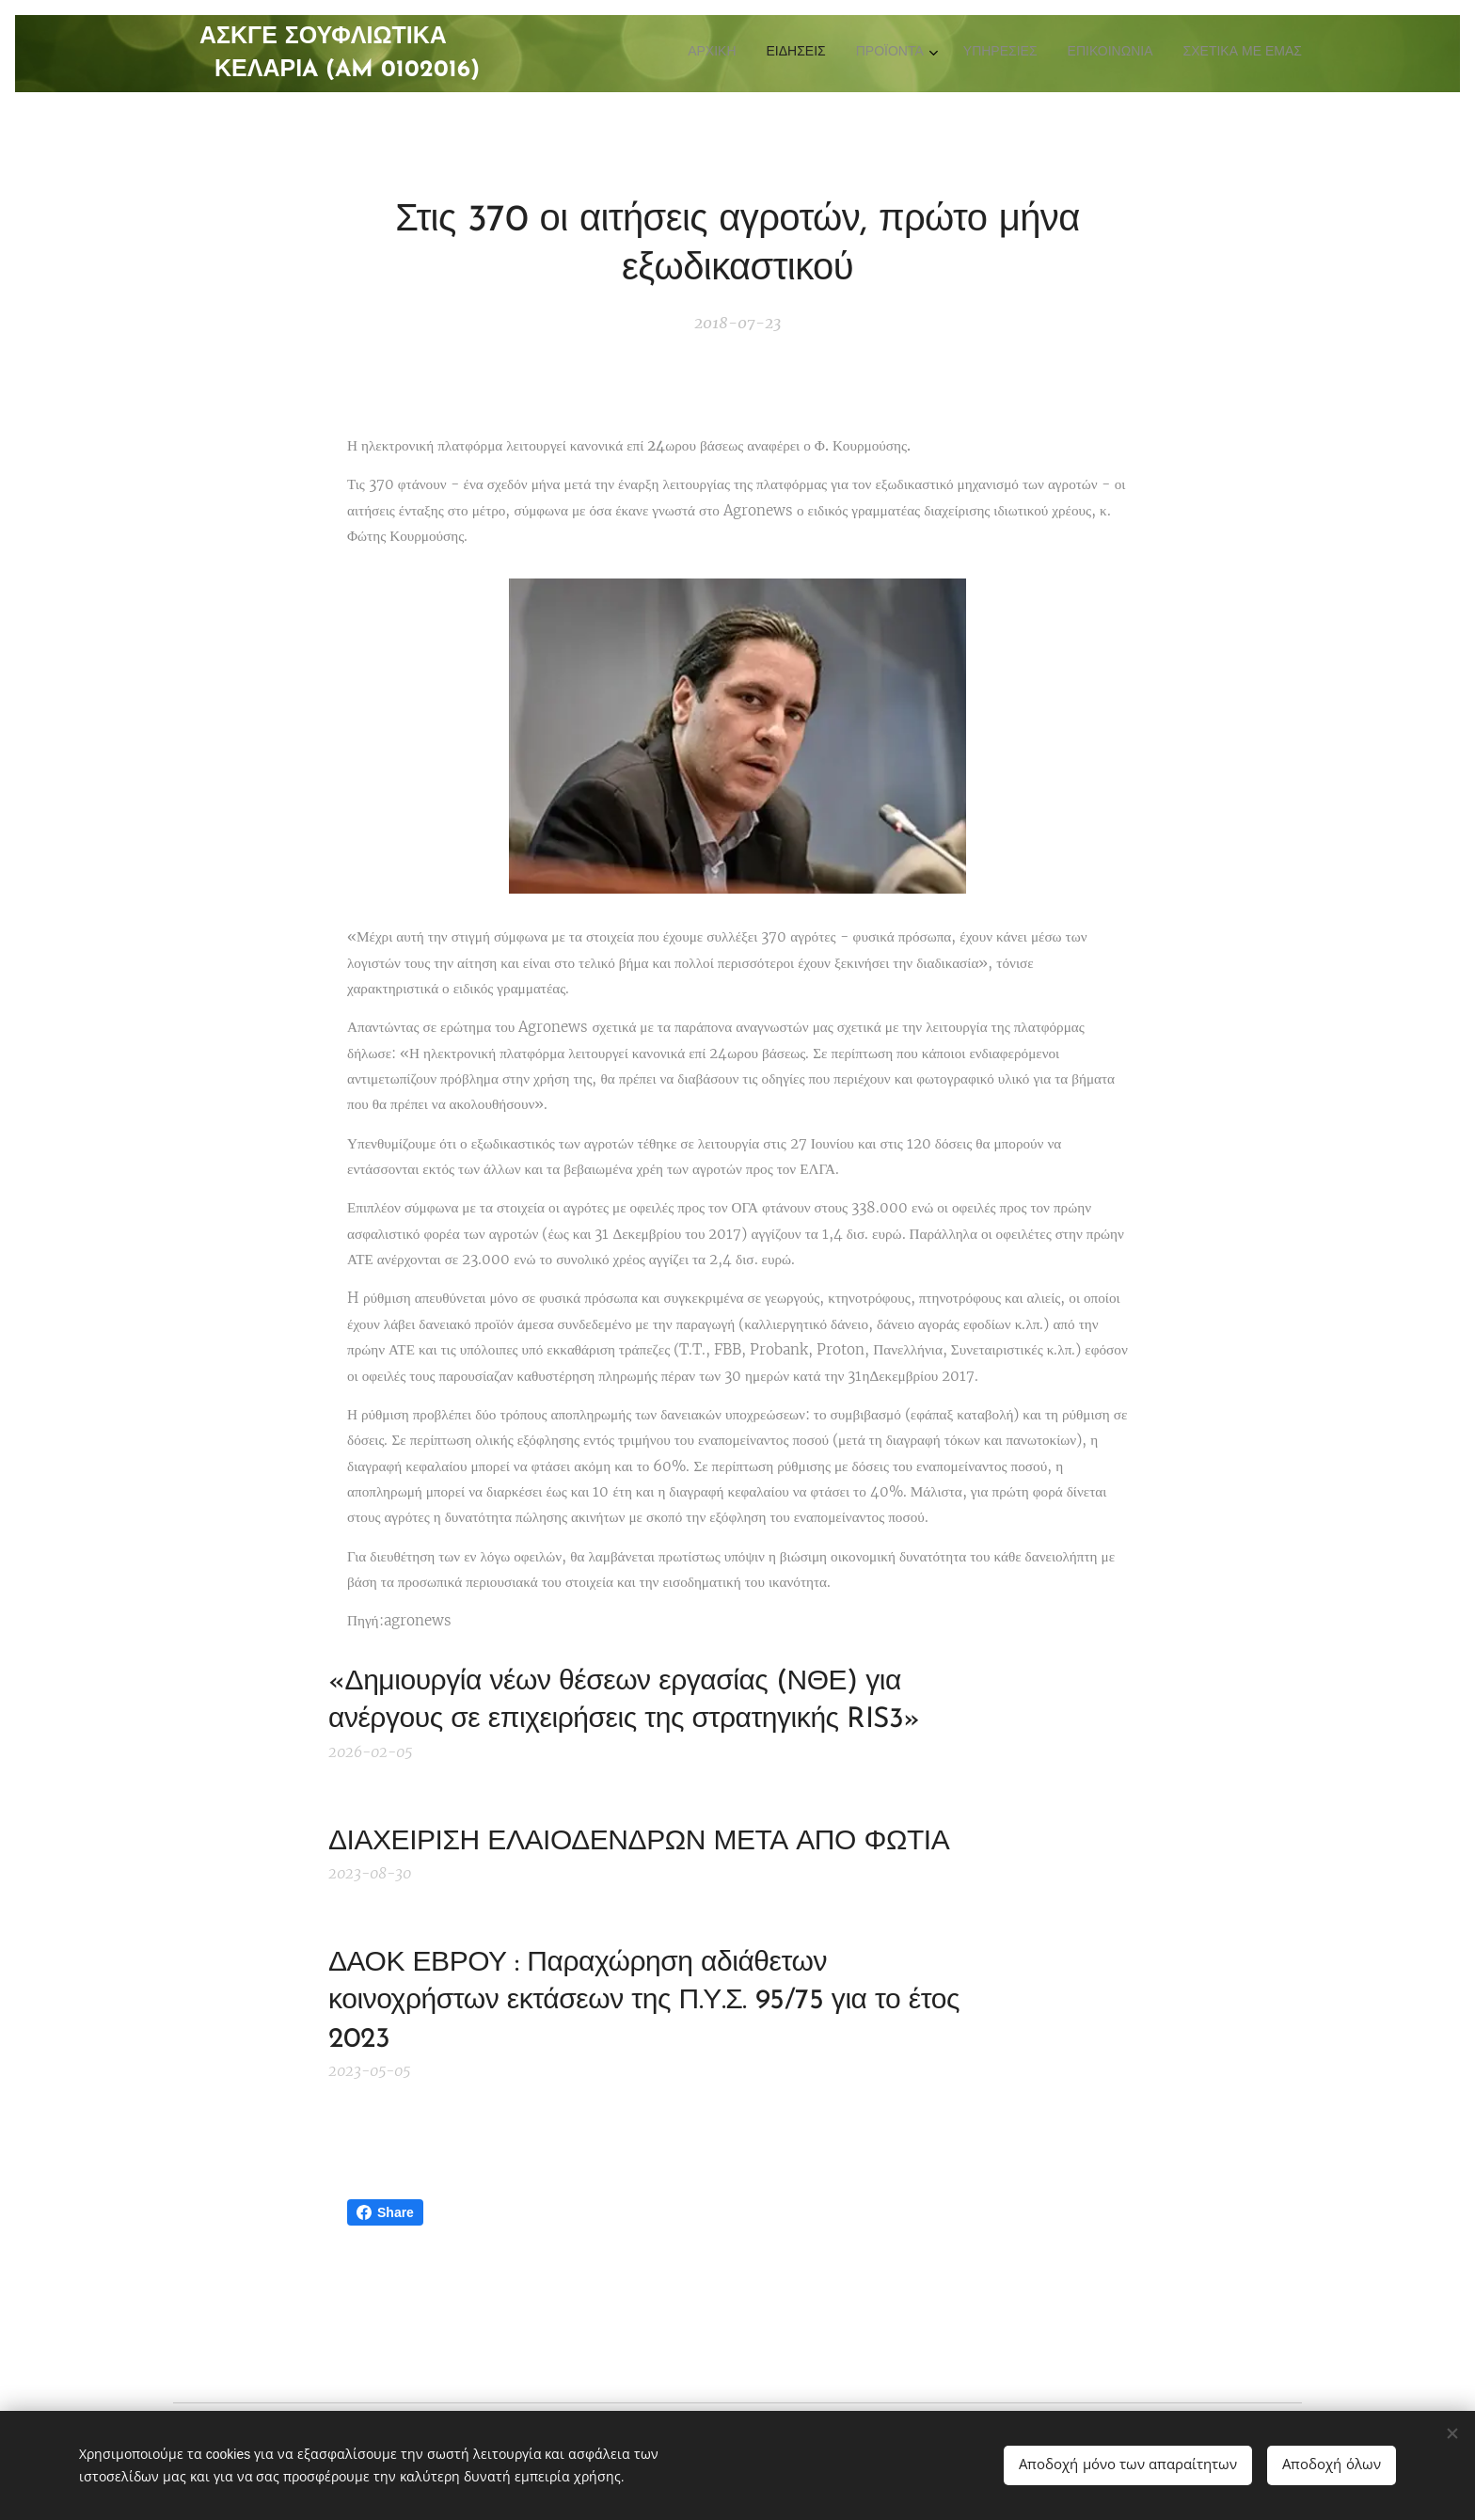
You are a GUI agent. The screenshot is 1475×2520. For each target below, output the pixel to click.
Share (385, 2212)
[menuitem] (1147, 53)
